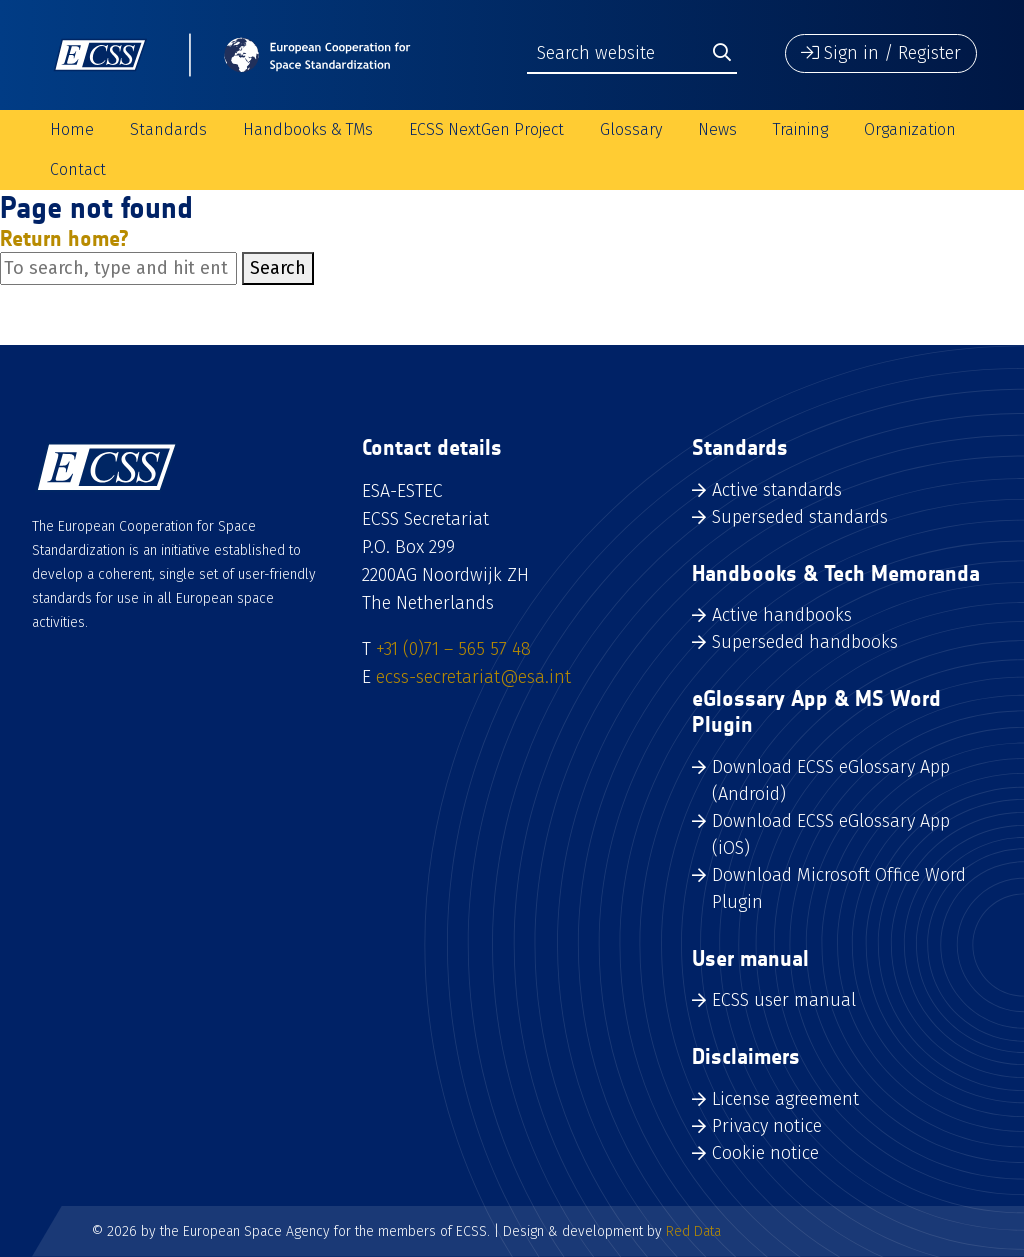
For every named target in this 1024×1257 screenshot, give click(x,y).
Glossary (631, 129)
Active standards (777, 490)
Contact (78, 169)
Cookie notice (765, 1153)
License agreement (785, 1099)
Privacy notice (767, 1126)
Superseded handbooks (805, 642)
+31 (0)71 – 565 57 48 (453, 649)
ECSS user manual (784, 1000)
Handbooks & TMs (308, 129)
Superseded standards (800, 517)
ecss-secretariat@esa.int (473, 677)
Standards (168, 129)
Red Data (693, 1231)
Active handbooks (782, 615)
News (717, 129)
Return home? (64, 238)
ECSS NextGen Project (486, 129)
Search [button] (278, 268)
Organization (910, 129)
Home (72, 129)
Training (800, 129)
